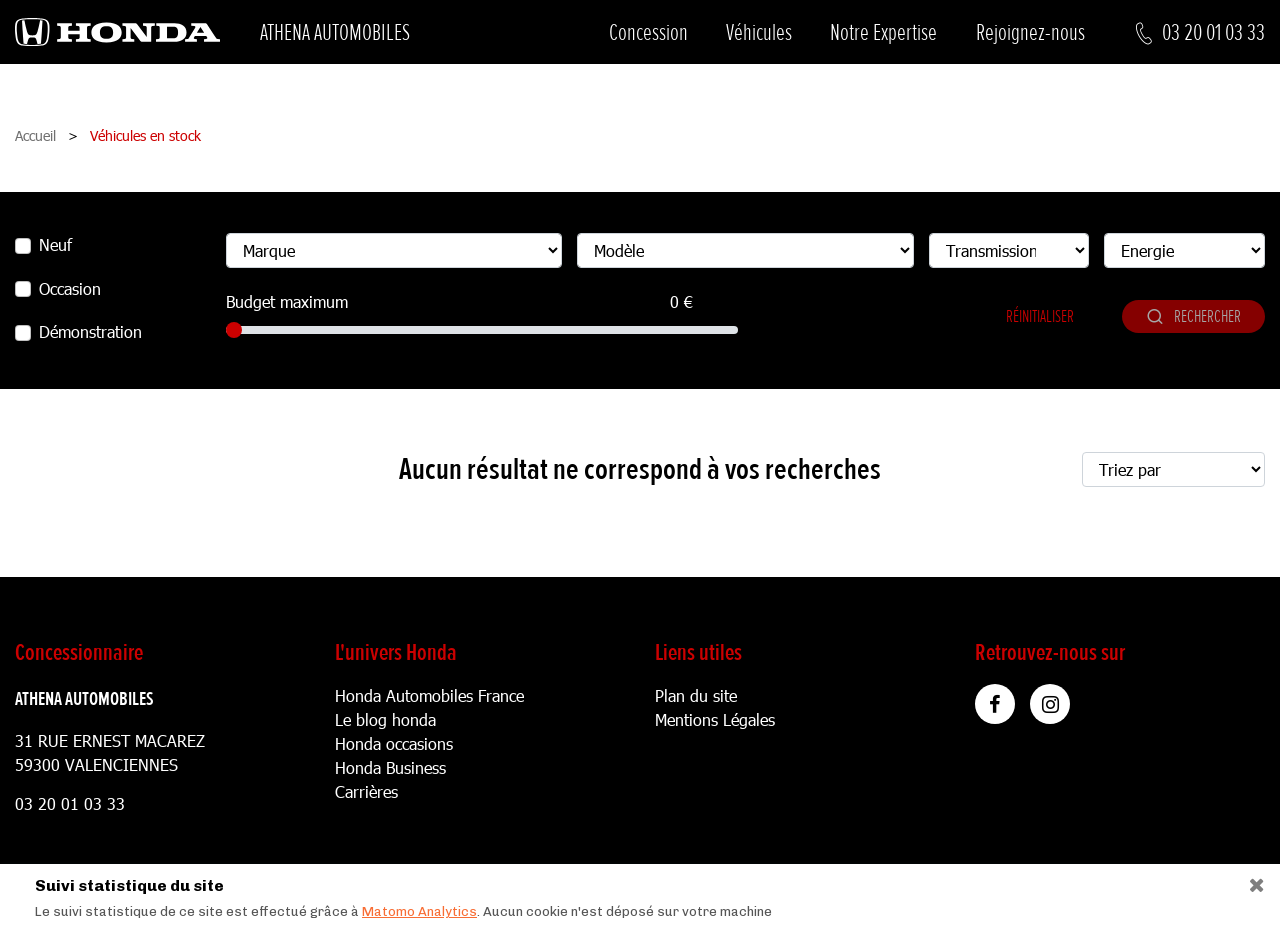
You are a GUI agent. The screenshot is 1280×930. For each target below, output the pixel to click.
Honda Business (390, 767)
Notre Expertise (883, 32)
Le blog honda (385, 719)
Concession (648, 32)
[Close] (1249, 880)
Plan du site (696, 695)
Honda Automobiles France (429, 695)
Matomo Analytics (419, 911)
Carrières (366, 791)
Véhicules (759, 32)
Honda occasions (394, 743)
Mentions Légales (715, 719)
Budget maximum (287, 301)
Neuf (55, 244)
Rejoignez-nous (1030, 32)
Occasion (70, 288)
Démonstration (90, 331)
